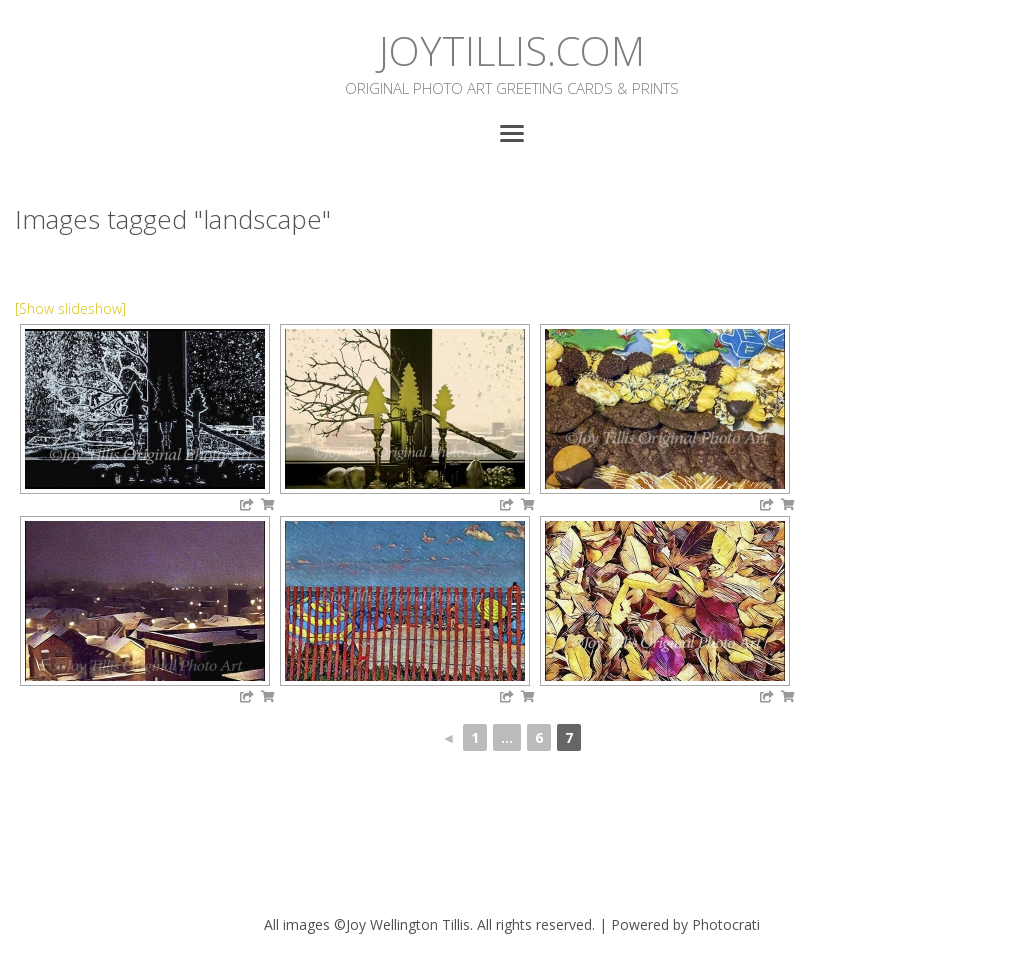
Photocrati (726, 924)
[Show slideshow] (70, 308)
